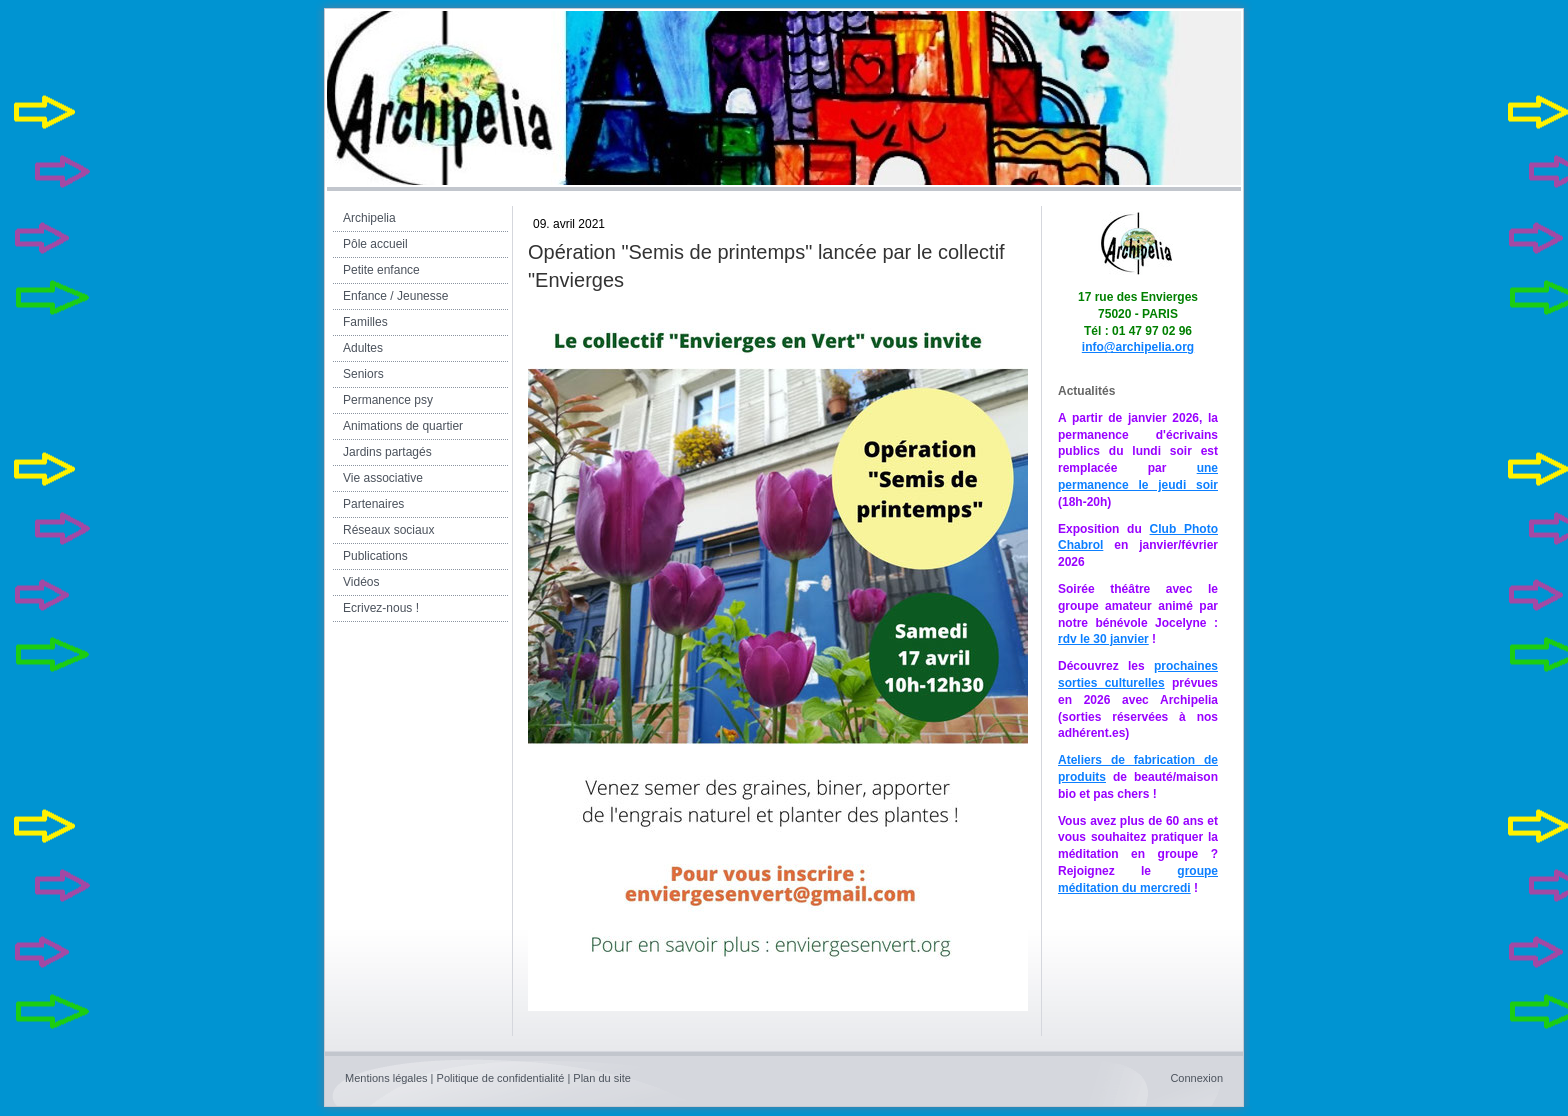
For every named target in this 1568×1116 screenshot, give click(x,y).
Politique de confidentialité (501, 1078)
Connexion (1196, 1078)
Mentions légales (386, 1078)
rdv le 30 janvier (1103, 639)
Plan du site (601, 1078)
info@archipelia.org (1138, 347)
